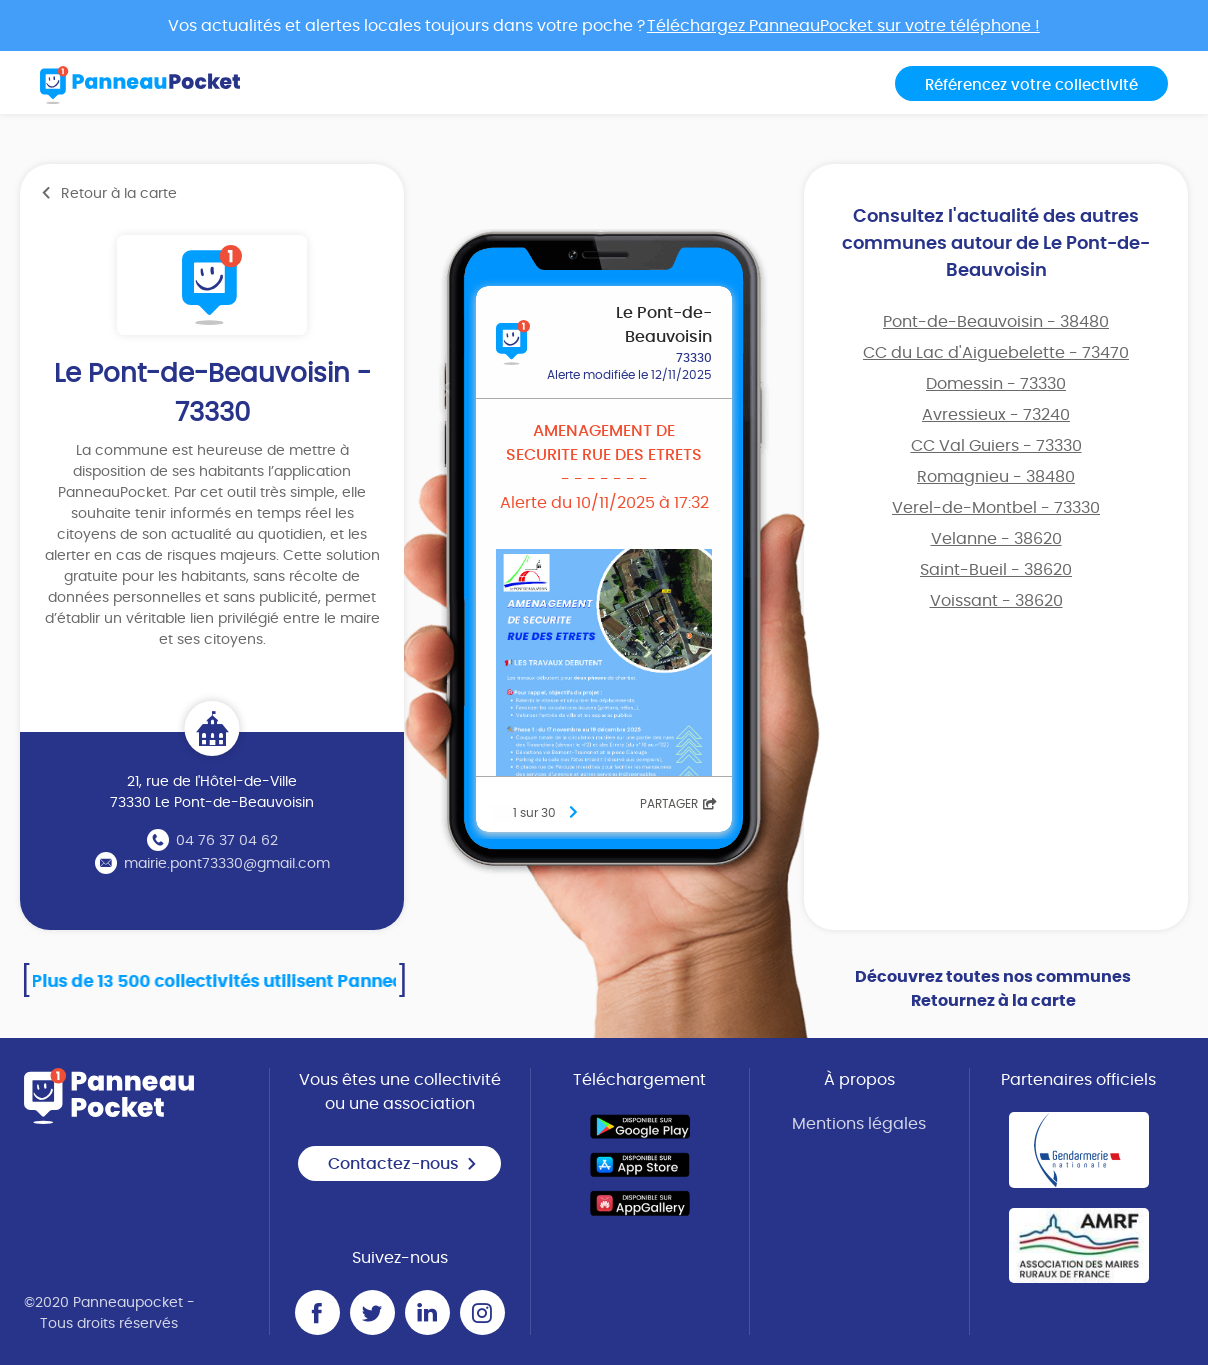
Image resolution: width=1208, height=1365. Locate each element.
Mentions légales (859, 1124)
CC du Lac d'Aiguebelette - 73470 (996, 353)
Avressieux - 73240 (996, 415)
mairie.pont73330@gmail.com (227, 864)
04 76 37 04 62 (227, 841)
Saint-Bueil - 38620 (996, 570)
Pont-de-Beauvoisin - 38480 (996, 322)
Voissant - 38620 (996, 601)
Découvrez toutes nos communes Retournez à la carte (993, 989)
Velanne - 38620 (996, 539)
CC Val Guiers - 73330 (996, 446)
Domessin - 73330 (996, 384)
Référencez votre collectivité (1031, 85)
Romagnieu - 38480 (996, 477)
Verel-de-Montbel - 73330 (996, 508)
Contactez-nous (403, 1164)
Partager (678, 804)
